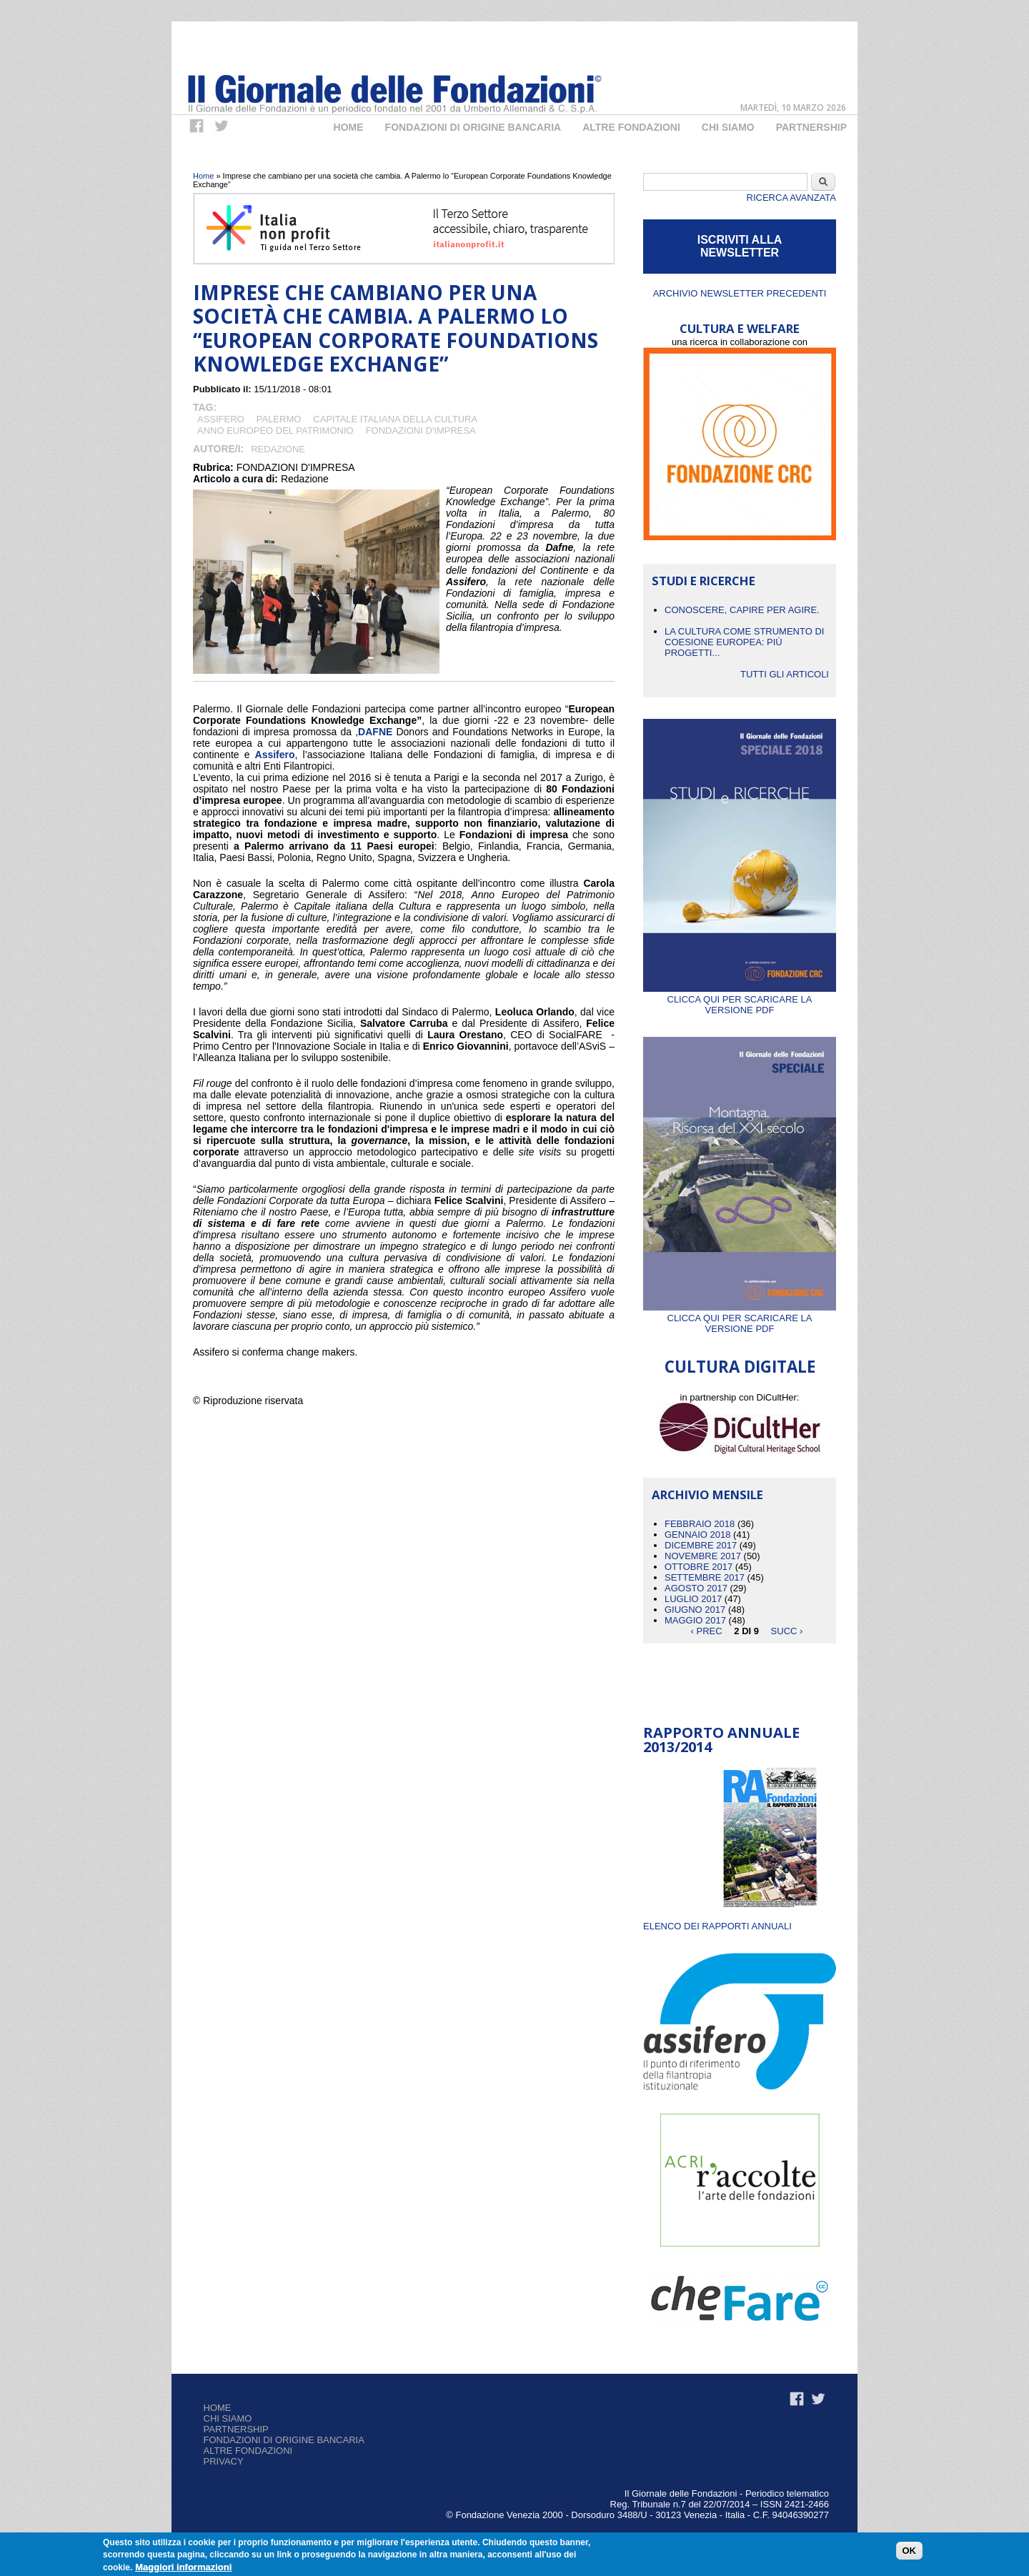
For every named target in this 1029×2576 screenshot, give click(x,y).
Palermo (279, 419)
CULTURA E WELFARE (740, 328)
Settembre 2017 (705, 1577)
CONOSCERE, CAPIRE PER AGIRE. (742, 610)
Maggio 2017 (695, 1620)
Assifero (220, 419)
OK (910, 2550)
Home (349, 127)
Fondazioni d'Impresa (421, 430)
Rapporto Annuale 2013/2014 (721, 1739)
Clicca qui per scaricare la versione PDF (739, 999)
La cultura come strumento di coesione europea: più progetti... (744, 642)
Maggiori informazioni (183, 2567)
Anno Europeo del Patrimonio (275, 430)
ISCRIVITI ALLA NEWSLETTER (739, 246)
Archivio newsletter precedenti (740, 293)
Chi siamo (228, 2418)
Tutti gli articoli (784, 674)
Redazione (278, 449)
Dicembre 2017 (701, 1545)
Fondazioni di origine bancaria (473, 127)
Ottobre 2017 (698, 1566)
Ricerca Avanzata (791, 197)
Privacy (224, 2461)
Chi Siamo (728, 127)
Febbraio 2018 (700, 1523)
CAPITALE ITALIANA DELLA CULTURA (395, 419)
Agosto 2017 (696, 1588)
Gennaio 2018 (698, 1534)
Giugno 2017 (695, 1609)
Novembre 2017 (703, 1556)
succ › (787, 1631)
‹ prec (706, 1631)
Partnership (811, 127)
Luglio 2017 (693, 1598)
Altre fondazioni (631, 127)
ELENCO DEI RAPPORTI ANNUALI (717, 1926)
